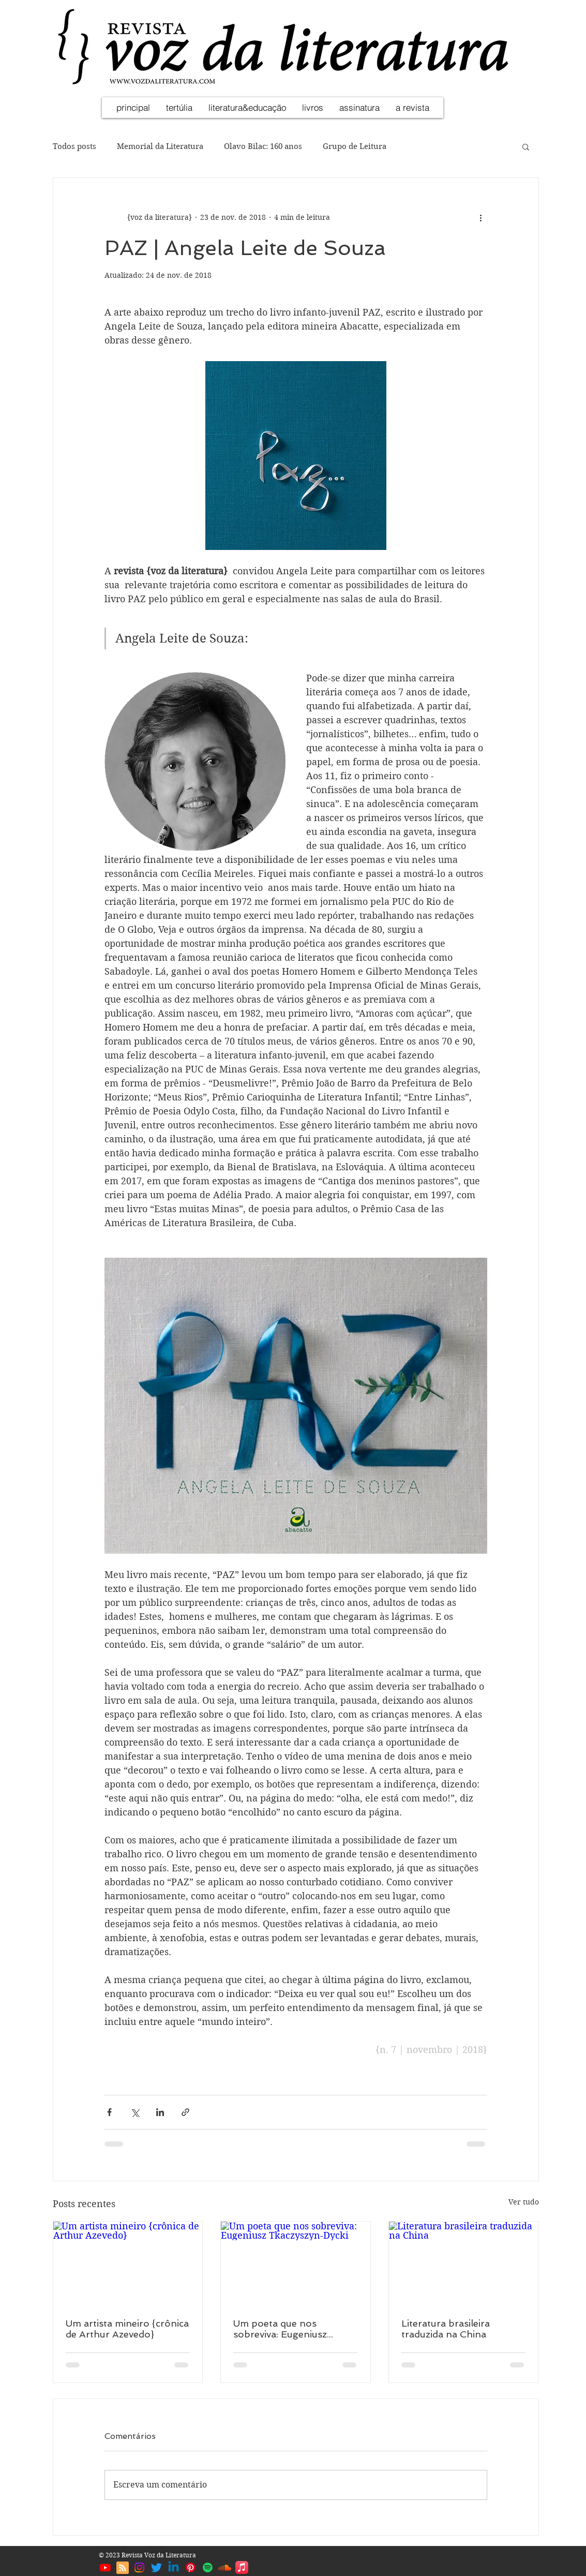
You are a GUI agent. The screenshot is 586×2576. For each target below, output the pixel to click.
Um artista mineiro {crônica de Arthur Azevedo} (127, 2329)
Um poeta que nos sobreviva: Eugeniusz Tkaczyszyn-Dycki (280, 2329)
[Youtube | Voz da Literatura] (105, 2567)
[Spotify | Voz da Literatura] (207, 2567)
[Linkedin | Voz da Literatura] (173, 2567)
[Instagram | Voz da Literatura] (139, 2567)
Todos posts (74, 146)
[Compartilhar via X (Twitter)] (135, 2112)
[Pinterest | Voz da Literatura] (190, 2567)
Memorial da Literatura (160, 146)
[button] (526, 146)
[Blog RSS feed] (122, 2568)
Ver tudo (523, 2202)
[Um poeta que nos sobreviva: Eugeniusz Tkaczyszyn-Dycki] (295, 2263)
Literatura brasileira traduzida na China (445, 2329)
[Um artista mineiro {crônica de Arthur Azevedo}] (128, 2263)
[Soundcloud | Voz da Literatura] (224, 2567)
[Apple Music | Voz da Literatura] (241, 2567)
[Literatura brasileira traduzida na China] (463, 2263)
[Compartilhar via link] (185, 2112)
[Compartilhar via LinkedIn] (160, 2112)
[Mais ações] (481, 217)
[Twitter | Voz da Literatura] (156, 2567)
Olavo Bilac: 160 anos (263, 146)
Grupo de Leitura (354, 146)
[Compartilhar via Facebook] (109, 2112)
